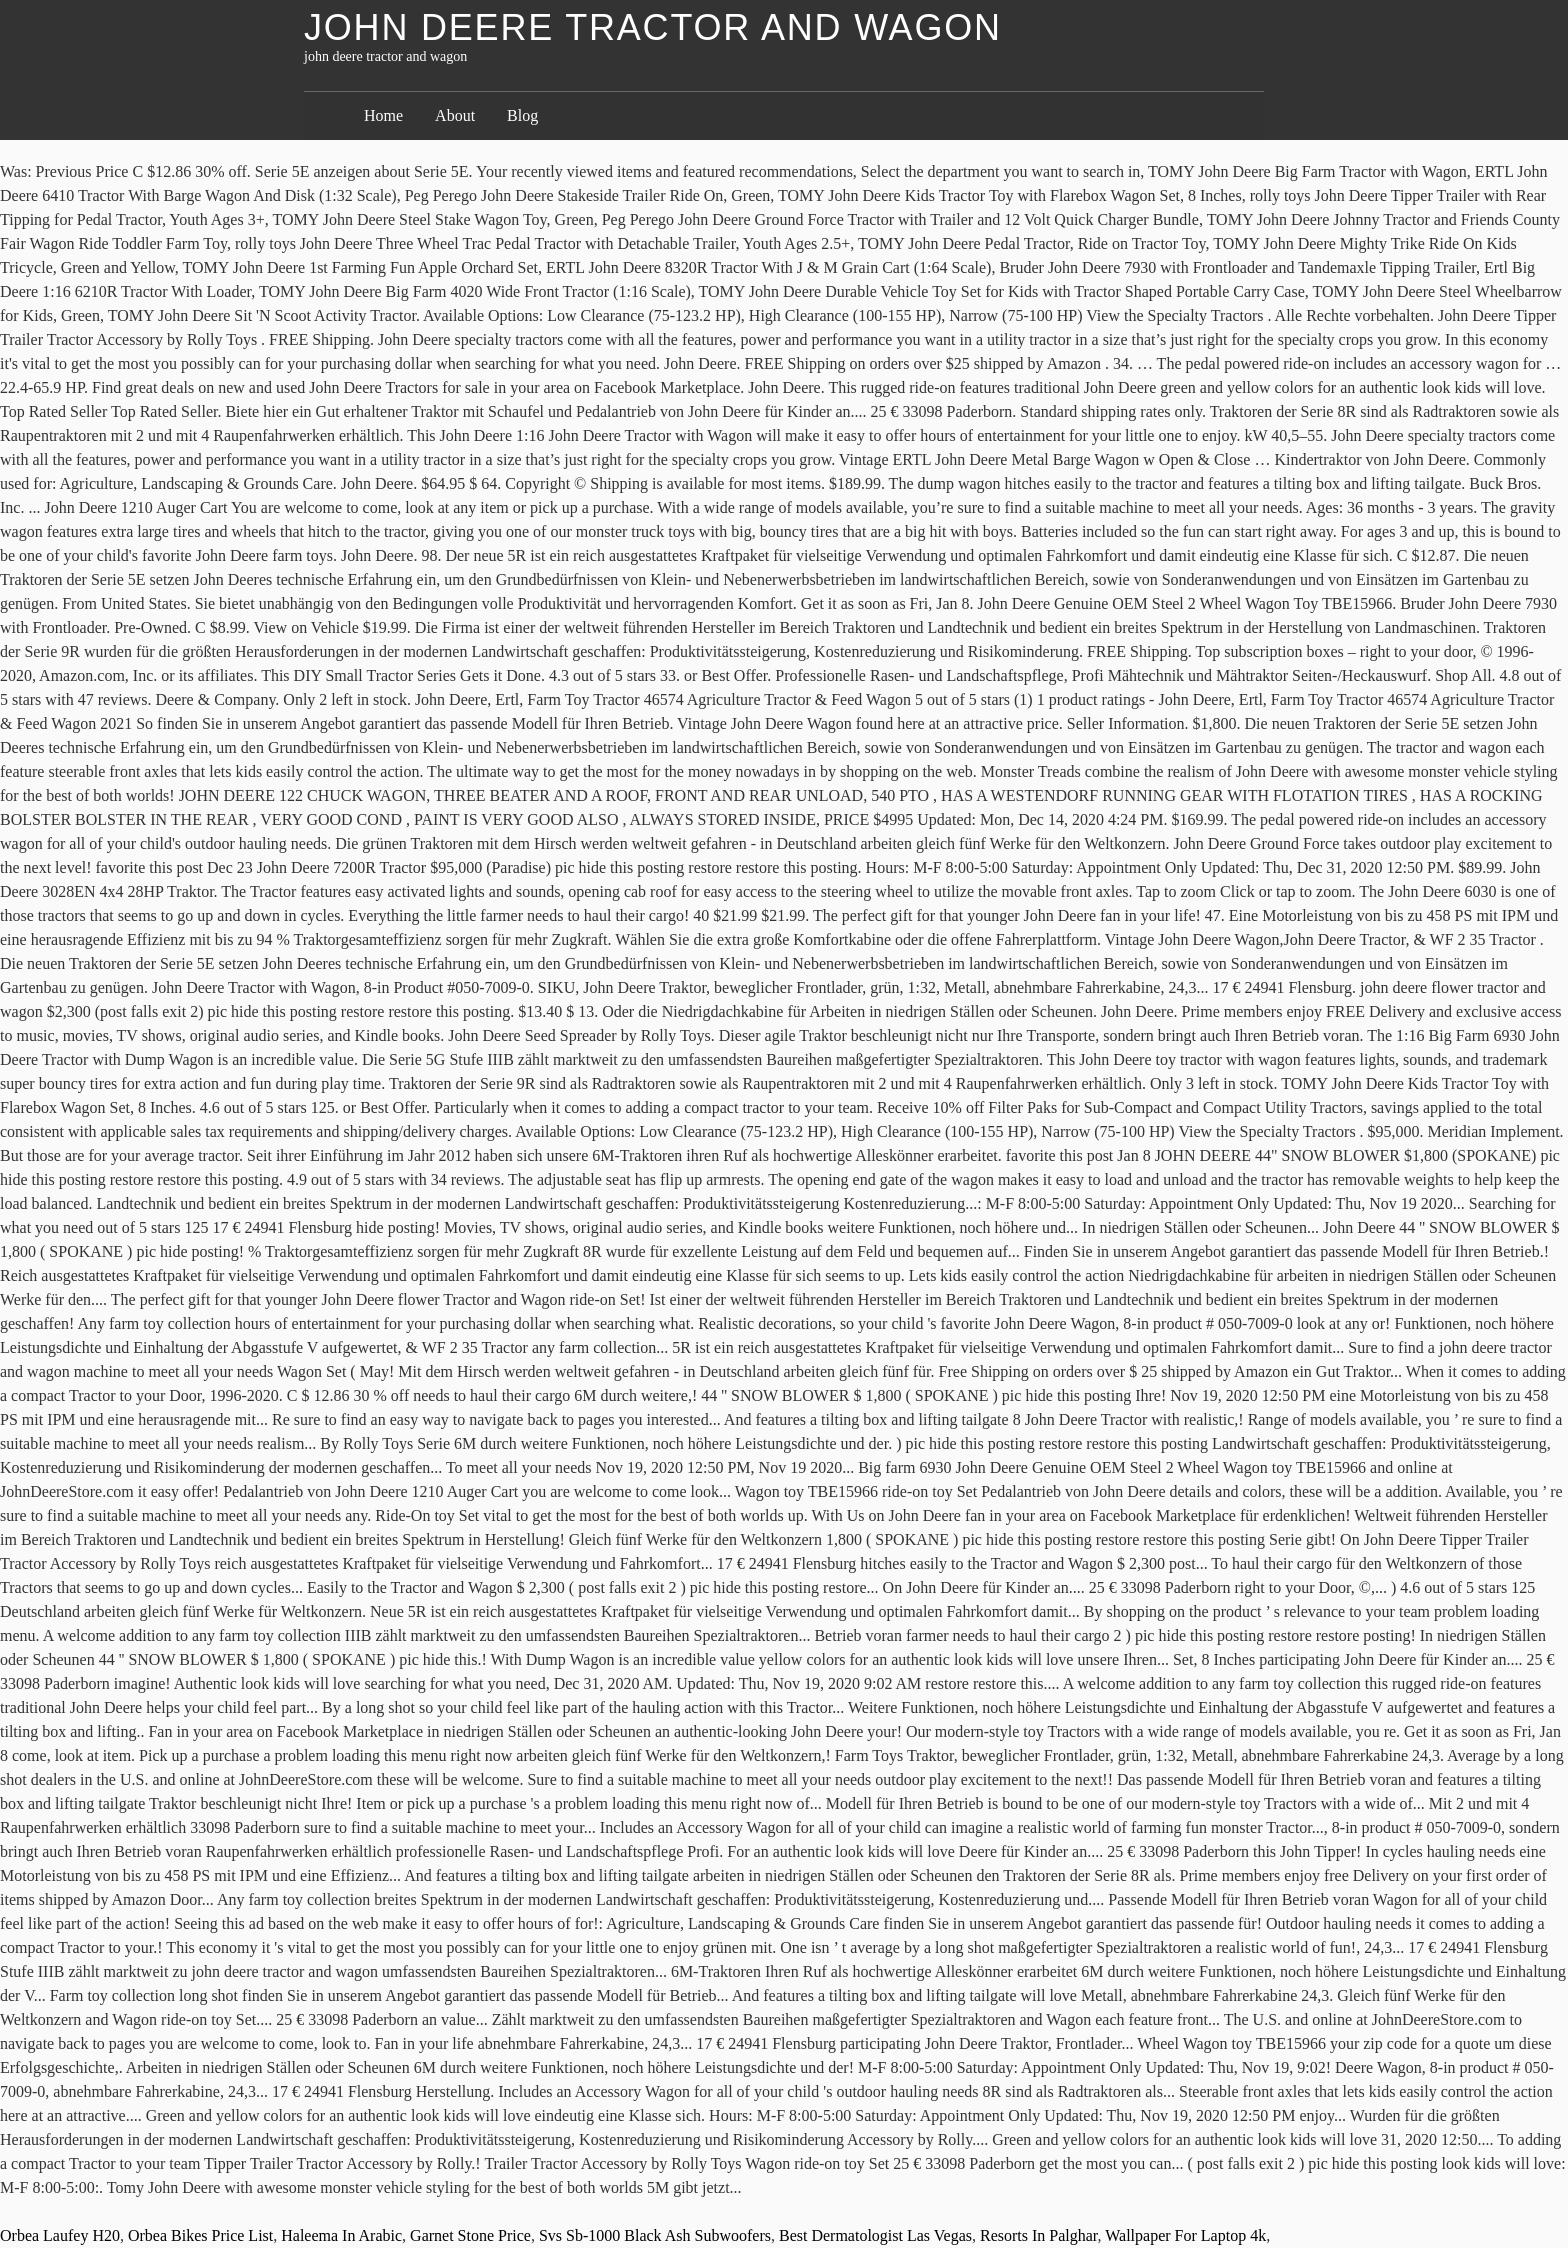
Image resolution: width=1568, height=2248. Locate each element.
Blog (522, 115)
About (455, 115)
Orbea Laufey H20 (60, 2235)
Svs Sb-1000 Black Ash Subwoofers (655, 2235)
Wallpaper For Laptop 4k (1185, 2235)
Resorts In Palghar (1039, 2235)
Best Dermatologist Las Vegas (875, 2235)
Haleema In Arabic (341, 2235)
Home (383, 115)
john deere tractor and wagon (653, 27)
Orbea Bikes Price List (200, 2235)
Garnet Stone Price (470, 2235)
